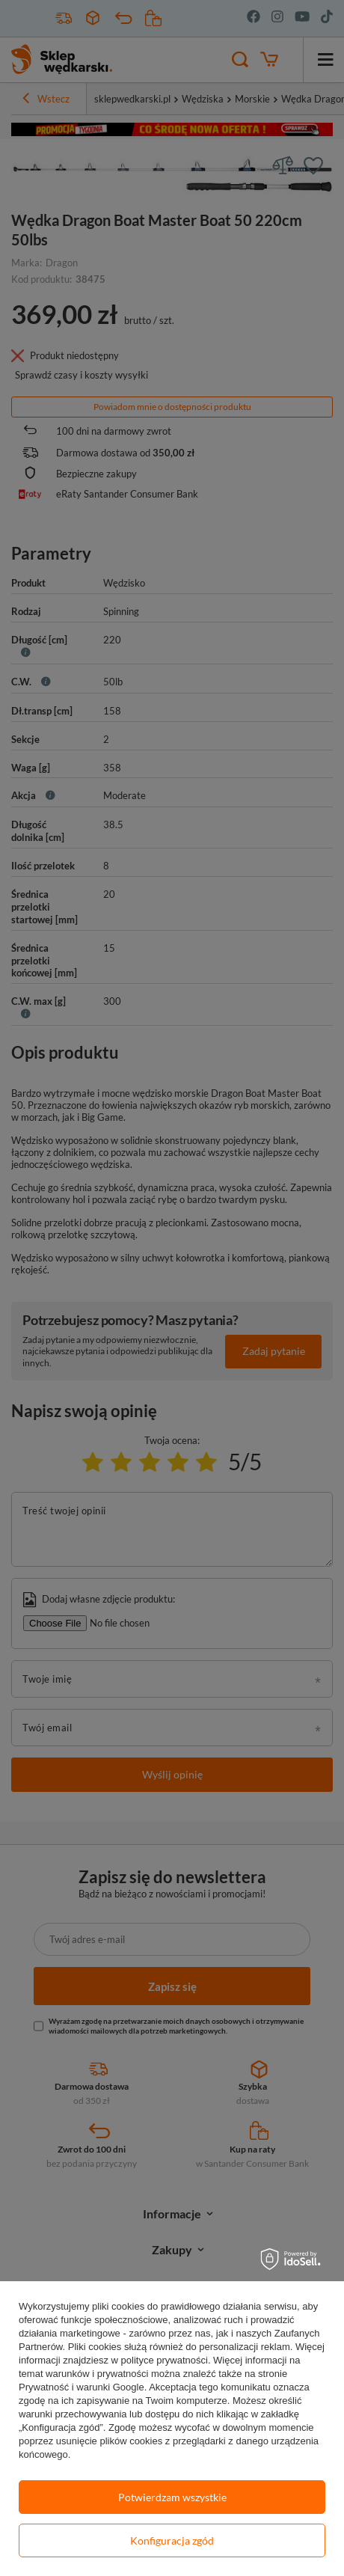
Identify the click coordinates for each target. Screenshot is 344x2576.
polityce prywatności (164, 2360)
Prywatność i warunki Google (81, 2387)
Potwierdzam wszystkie (172, 2497)
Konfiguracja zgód (172, 2540)
